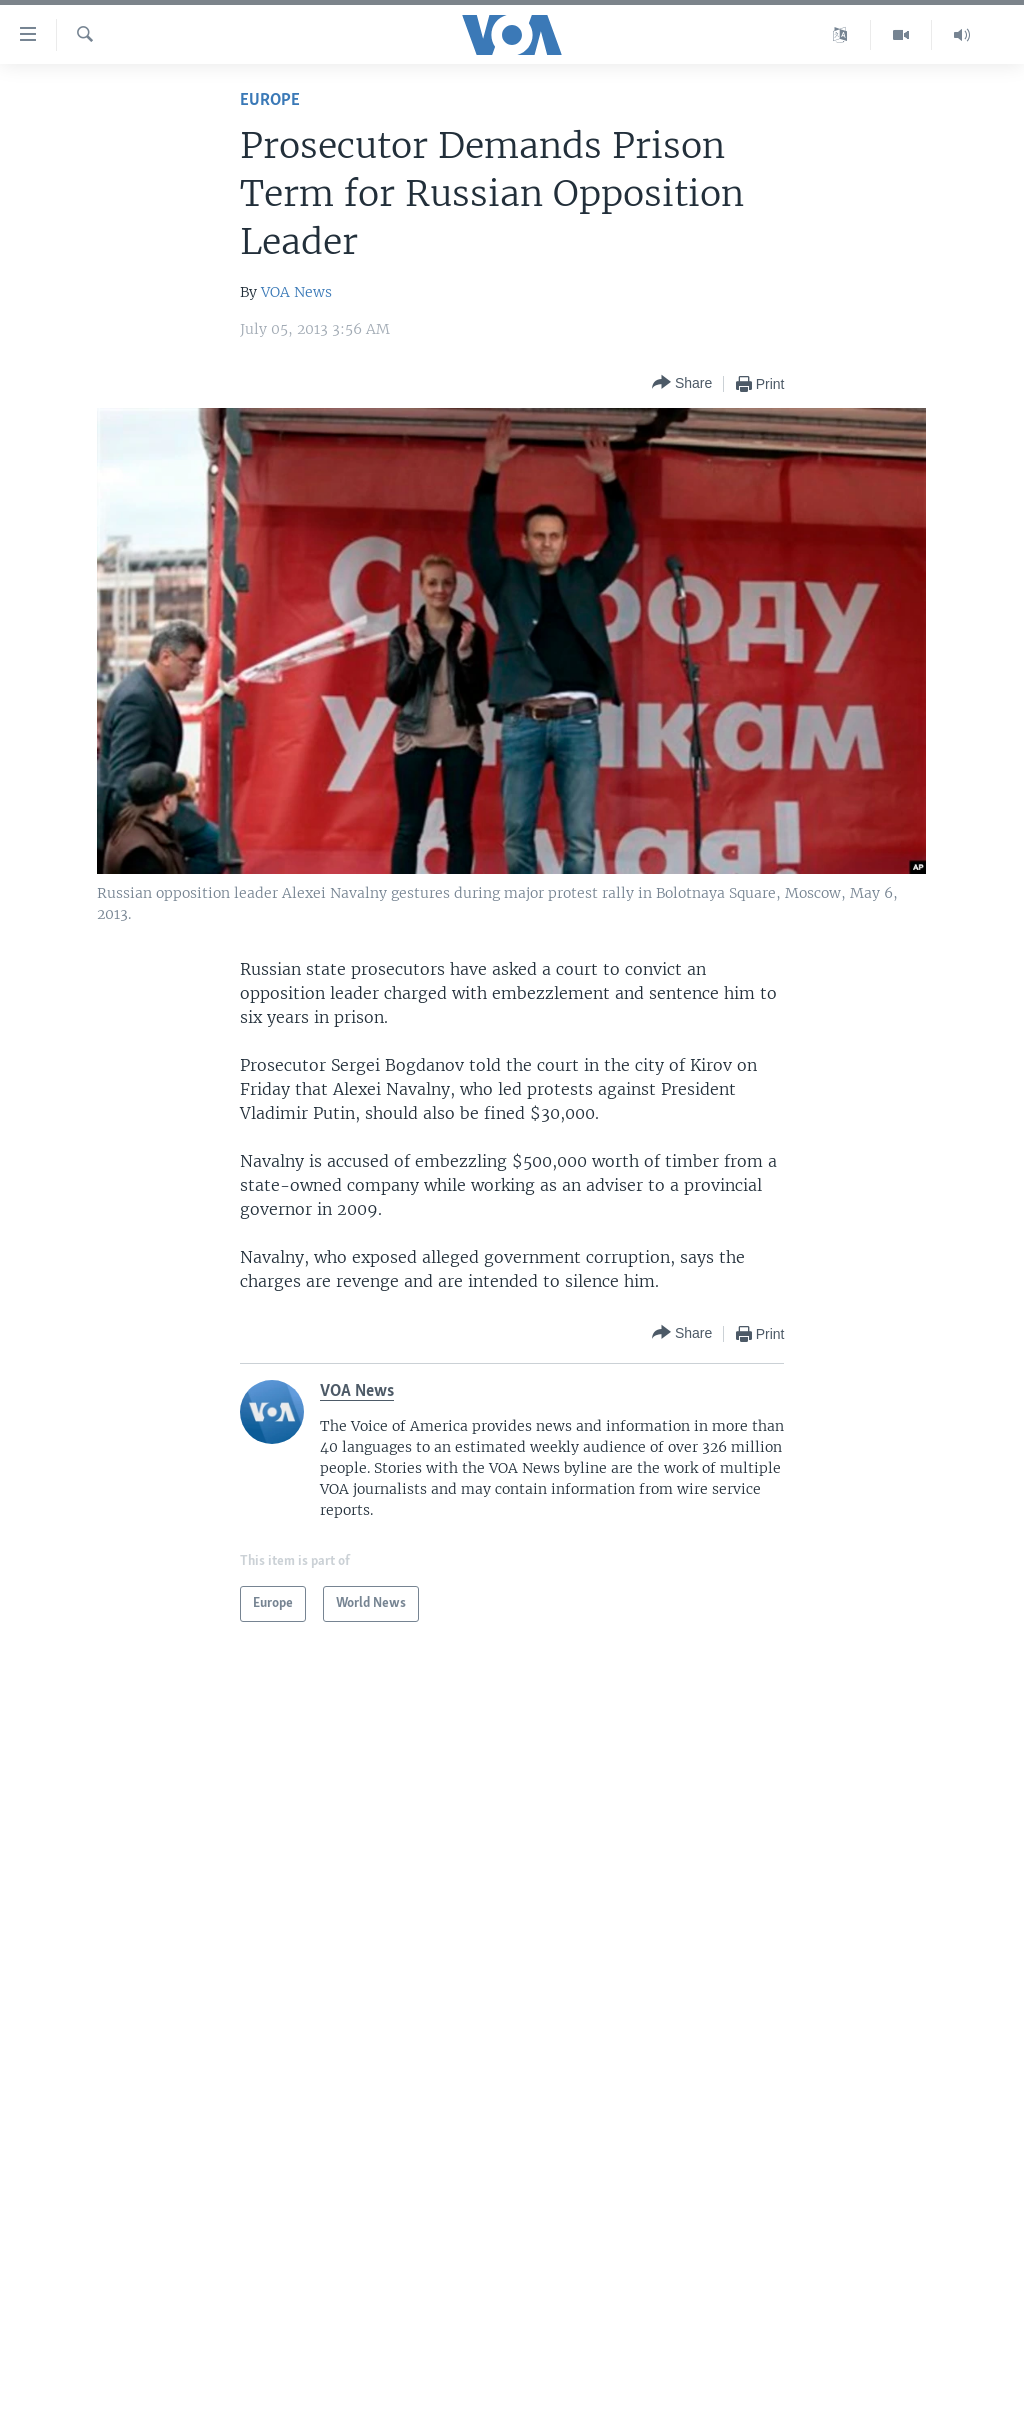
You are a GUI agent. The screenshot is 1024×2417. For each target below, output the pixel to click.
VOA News (296, 292)
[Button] (682, 383)
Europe (270, 100)
